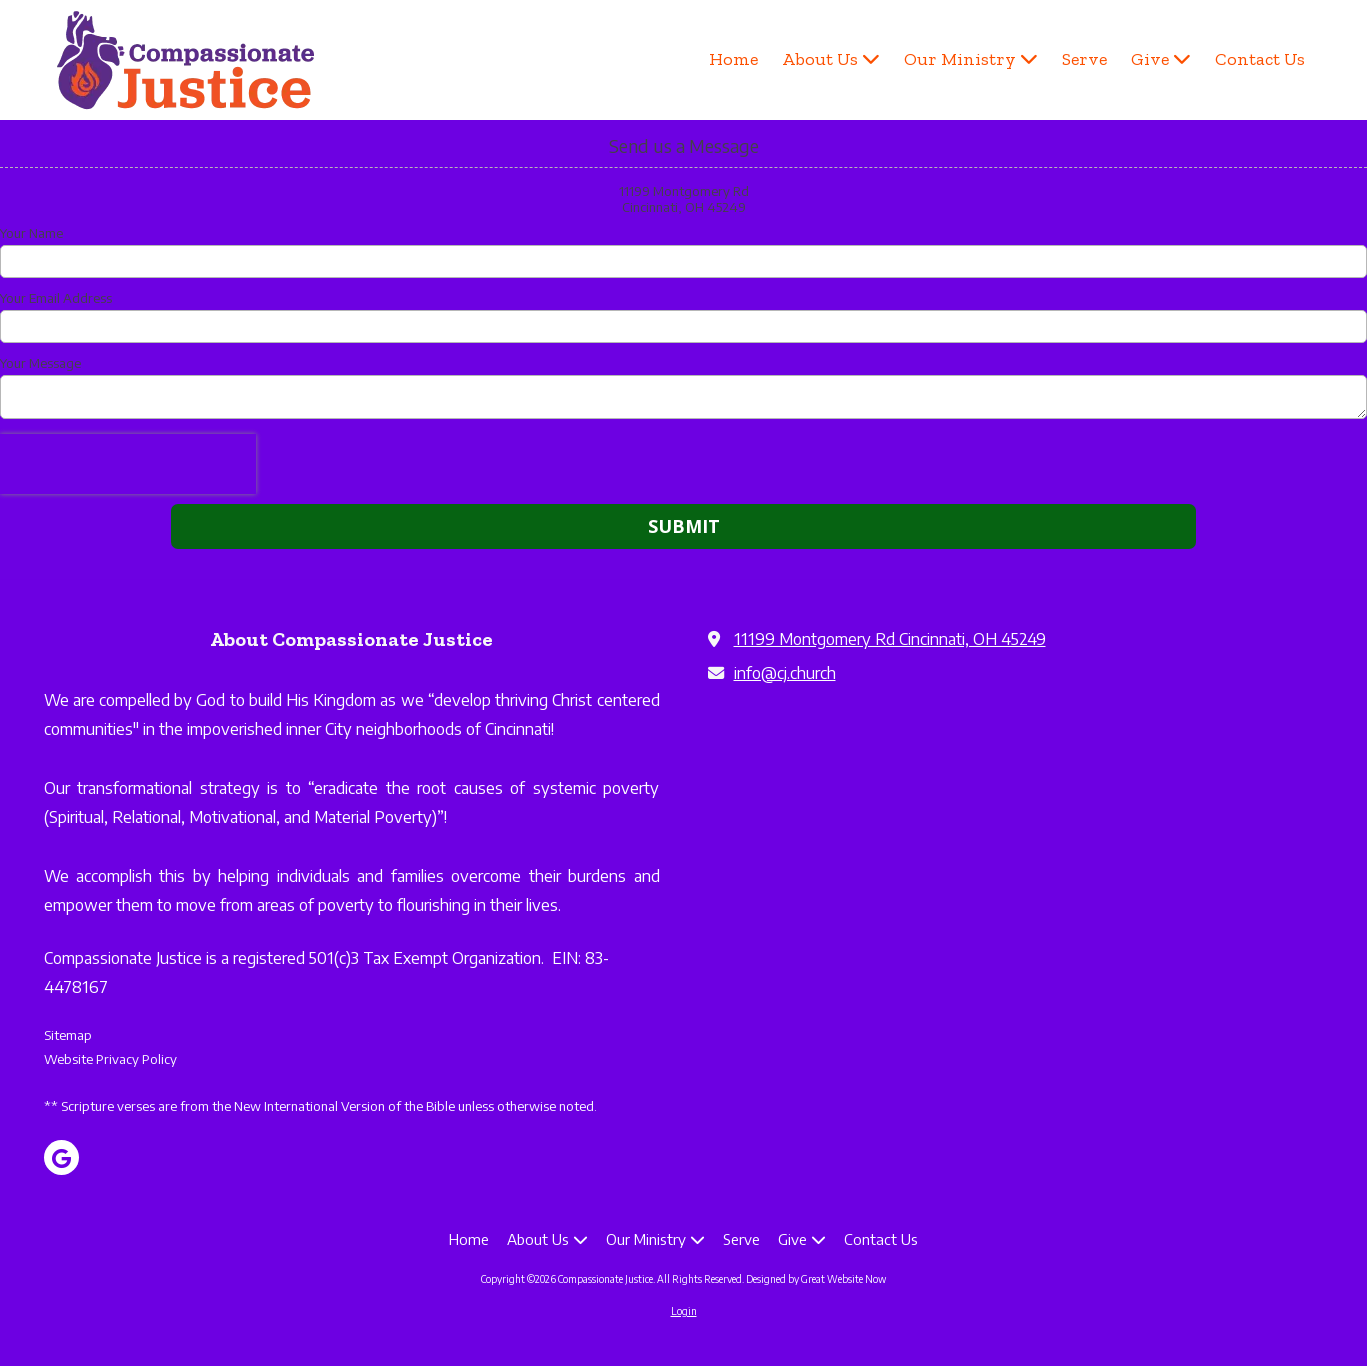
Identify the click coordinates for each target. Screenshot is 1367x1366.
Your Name (31, 233)
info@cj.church (785, 672)
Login (684, 1311)
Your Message (40, 363)
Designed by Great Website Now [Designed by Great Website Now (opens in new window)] (816, 1279)
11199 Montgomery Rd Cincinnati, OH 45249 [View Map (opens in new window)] (890, 638)
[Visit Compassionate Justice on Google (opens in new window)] (61, 1157)
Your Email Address (56, 298)
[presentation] (128, 464)
